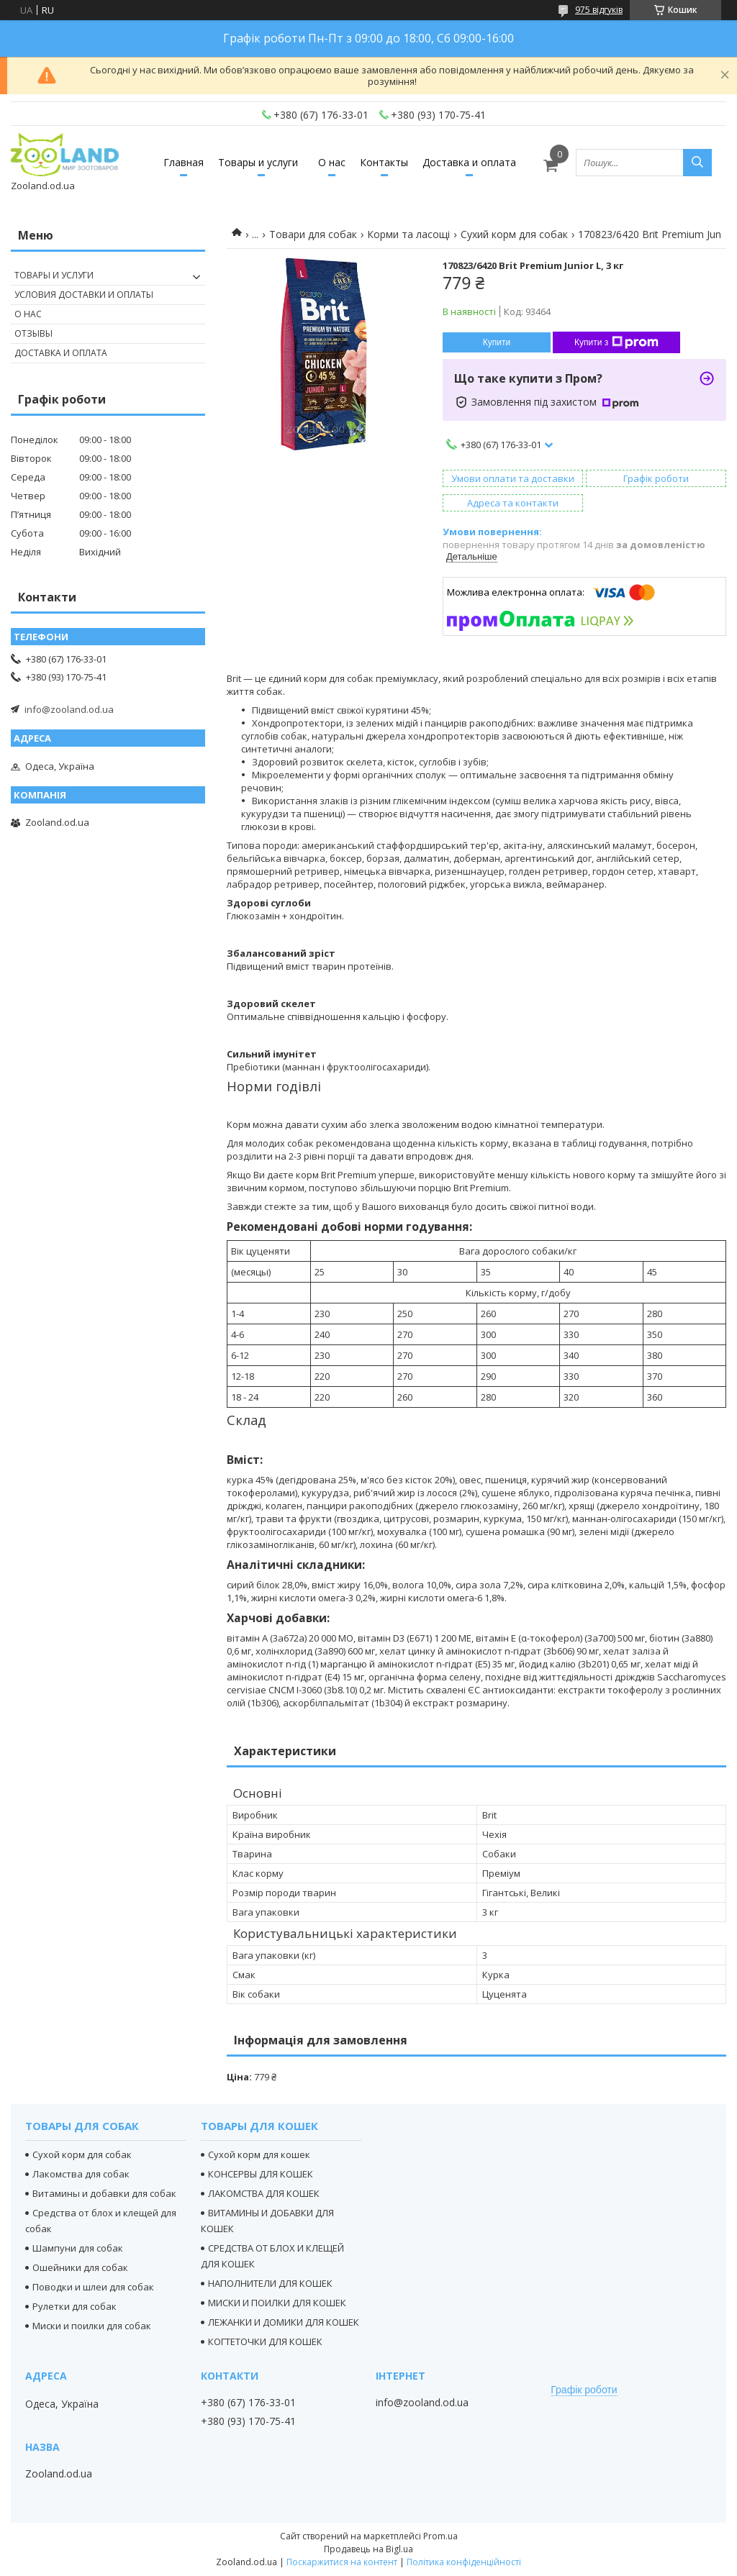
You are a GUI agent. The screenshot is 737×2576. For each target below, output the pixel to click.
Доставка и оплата (469, 162)
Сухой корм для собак (82, 2154)
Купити (496, 342)
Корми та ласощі (408, 234)
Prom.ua (440, 2536)
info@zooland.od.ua (69, 709)
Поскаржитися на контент (341, 2562)
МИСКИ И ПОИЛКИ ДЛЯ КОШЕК (277, 2302)
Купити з (616, 342)
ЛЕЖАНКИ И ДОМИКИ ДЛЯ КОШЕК (283, 2322)
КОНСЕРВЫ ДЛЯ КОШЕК (260, 2173)
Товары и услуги (258, 162)
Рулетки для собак (74, 2306)
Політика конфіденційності (464, 2562)
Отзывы (33, 333)
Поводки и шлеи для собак (93, 2286)
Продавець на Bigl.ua (368, 2549)
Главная (183, 162)
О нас (331, 162)
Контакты (384, 162)
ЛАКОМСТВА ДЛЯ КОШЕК (264, 2193)
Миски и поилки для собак (91, 2325)
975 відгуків (599, 10)
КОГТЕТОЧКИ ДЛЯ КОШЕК (265, 2341)
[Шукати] (697, 162)
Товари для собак (313, 234)
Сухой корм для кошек (259, 2154)
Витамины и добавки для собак (104, 2193)
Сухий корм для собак (514, 234)
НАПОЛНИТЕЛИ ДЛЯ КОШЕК (270, 2283)
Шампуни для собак (77, 2248)
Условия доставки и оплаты (83, 294)
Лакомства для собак (81, 2173)
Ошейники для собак (80, 2267)
